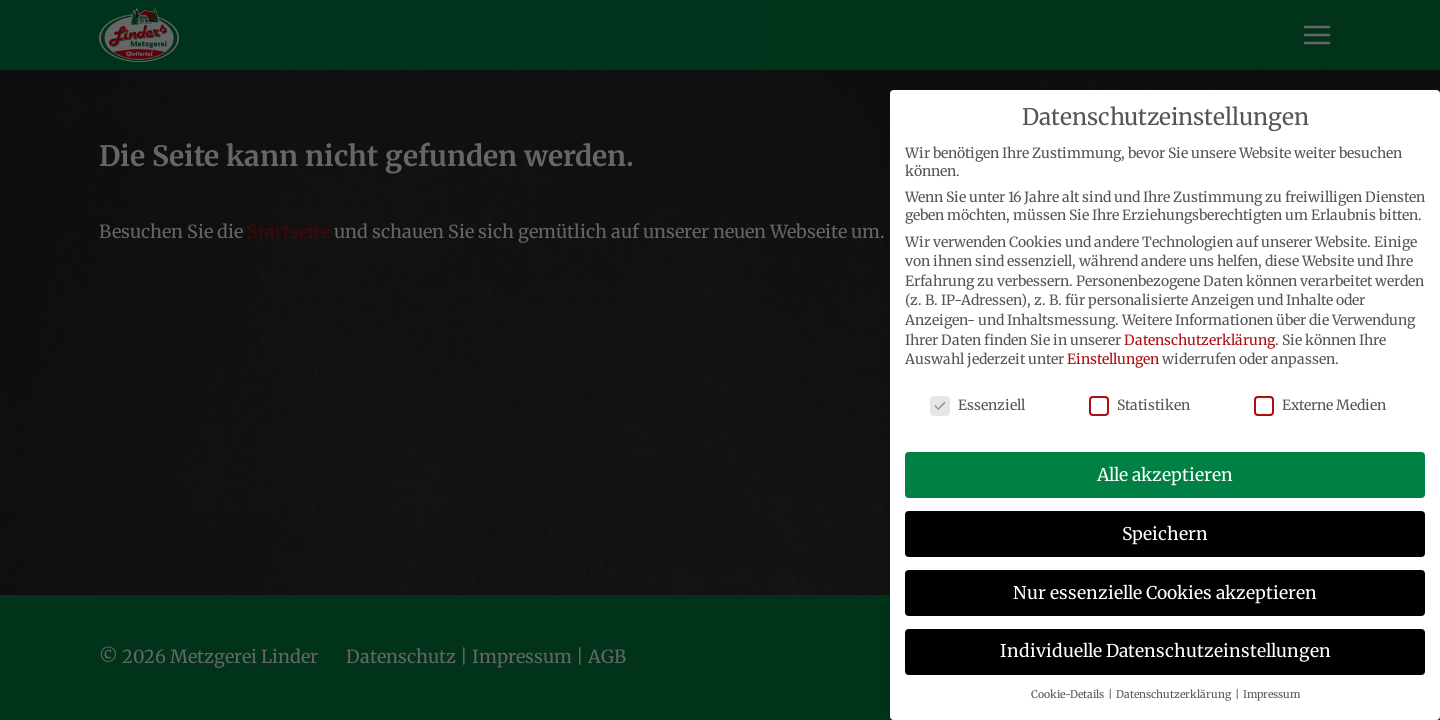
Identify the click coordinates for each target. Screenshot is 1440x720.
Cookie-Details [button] (1068, 694)
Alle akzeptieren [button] (1165, 475)
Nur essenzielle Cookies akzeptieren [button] (1165, 593)
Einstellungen (1113, 359)
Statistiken (1139, 405)
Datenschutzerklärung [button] (1174, 694)
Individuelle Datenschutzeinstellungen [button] (1165, 651)
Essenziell (977, 405)
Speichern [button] (1165, 534)
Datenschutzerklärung (1199, 340)
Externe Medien (1320, 405)
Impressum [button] (1271, 694)
